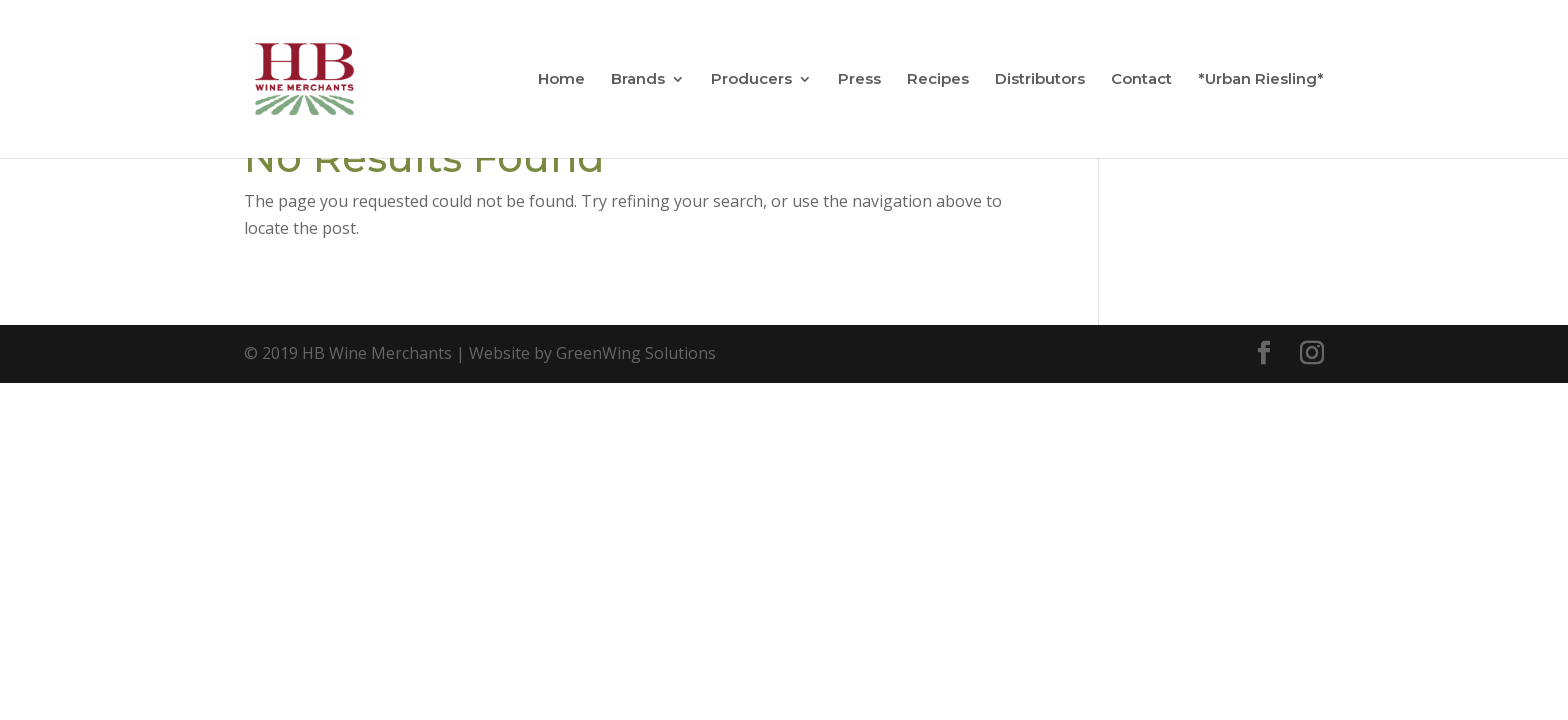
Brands (638, 80)
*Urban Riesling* (1261, 80)
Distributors (1040, 80)
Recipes (938, 80)
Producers (751, 80)
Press (859, 80)
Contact (1141, 80)
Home (561, 80)
